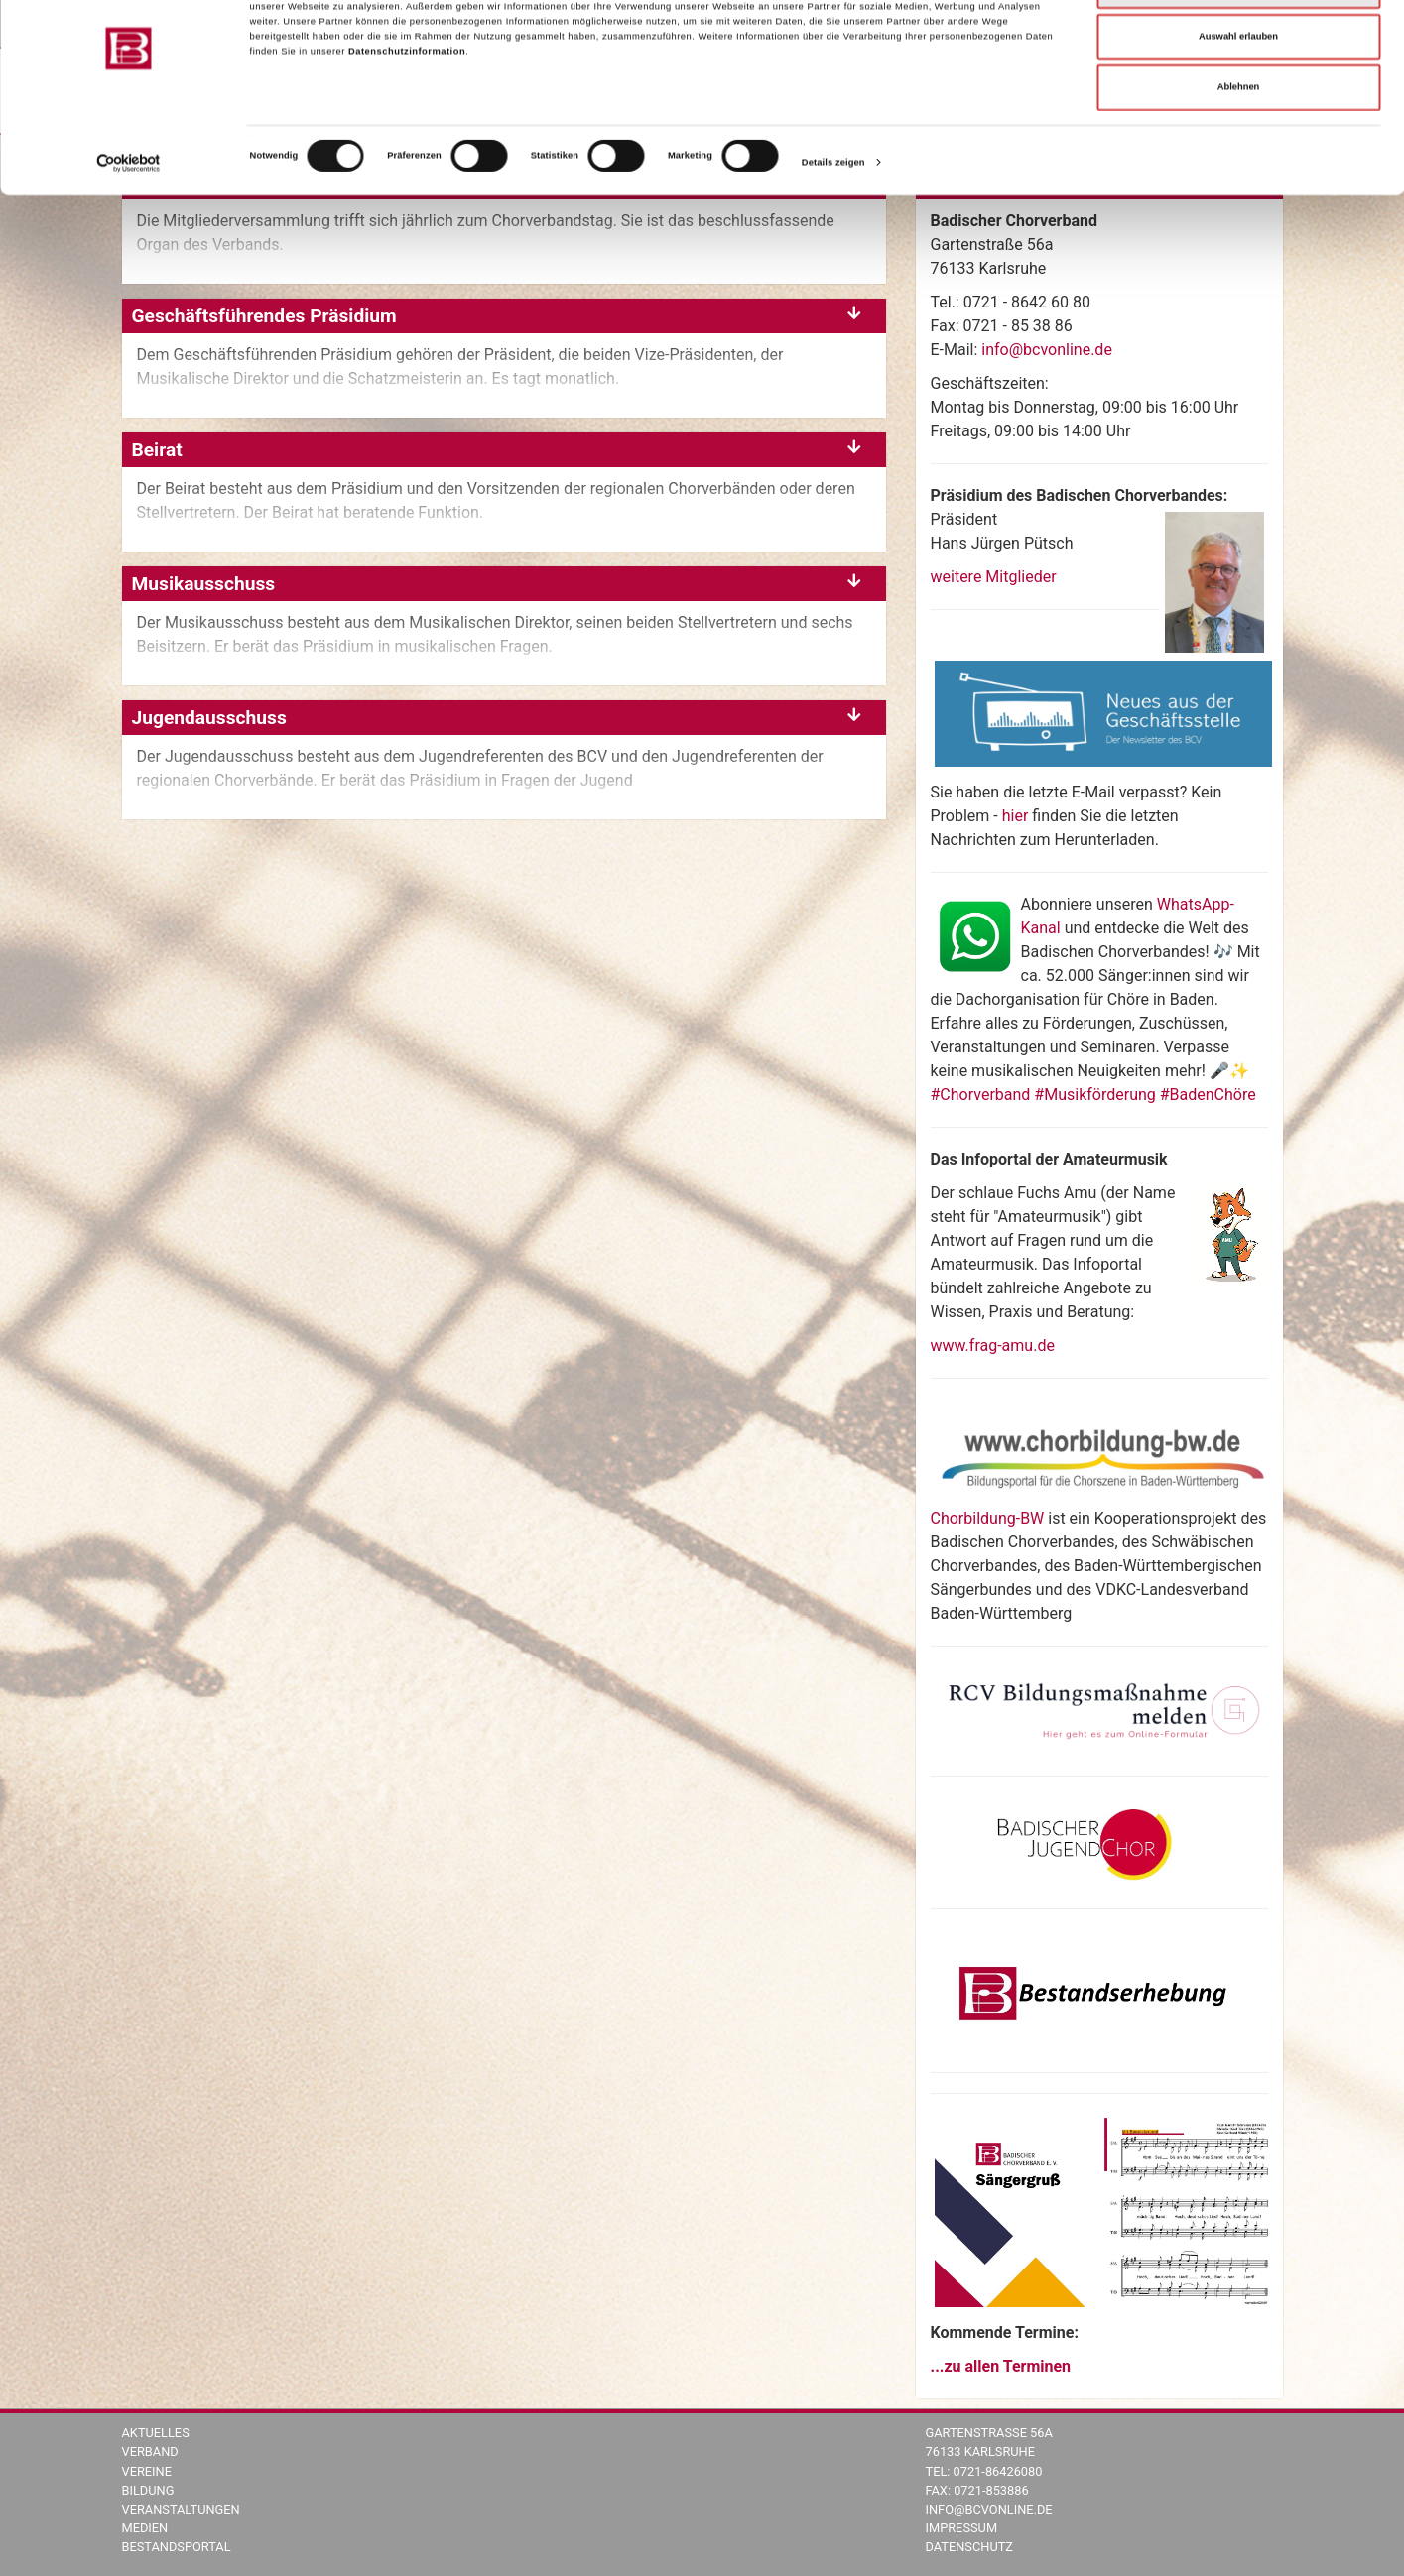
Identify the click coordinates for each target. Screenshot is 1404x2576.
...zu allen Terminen (1001, 2366)
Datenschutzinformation (406, 113)
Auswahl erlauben (1238, 98)
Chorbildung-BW (988, 1518)
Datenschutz (970, 2546)
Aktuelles (156, 2432)
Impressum (962, 2527)
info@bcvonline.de (1046, 349)
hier (1017, 815)
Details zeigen (833, 224)
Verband (150, 2451)
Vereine (147, 2471)
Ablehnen (1238, 149)
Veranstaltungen (181, 2509)
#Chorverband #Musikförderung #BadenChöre (1093, 1094)
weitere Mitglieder (994, 576)
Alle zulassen (1238, 47)
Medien (145, 2527)
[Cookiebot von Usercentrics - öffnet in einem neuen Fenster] (128, 223)
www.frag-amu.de (993, 1345)
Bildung (148, 2490)
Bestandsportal (176, 2546)
